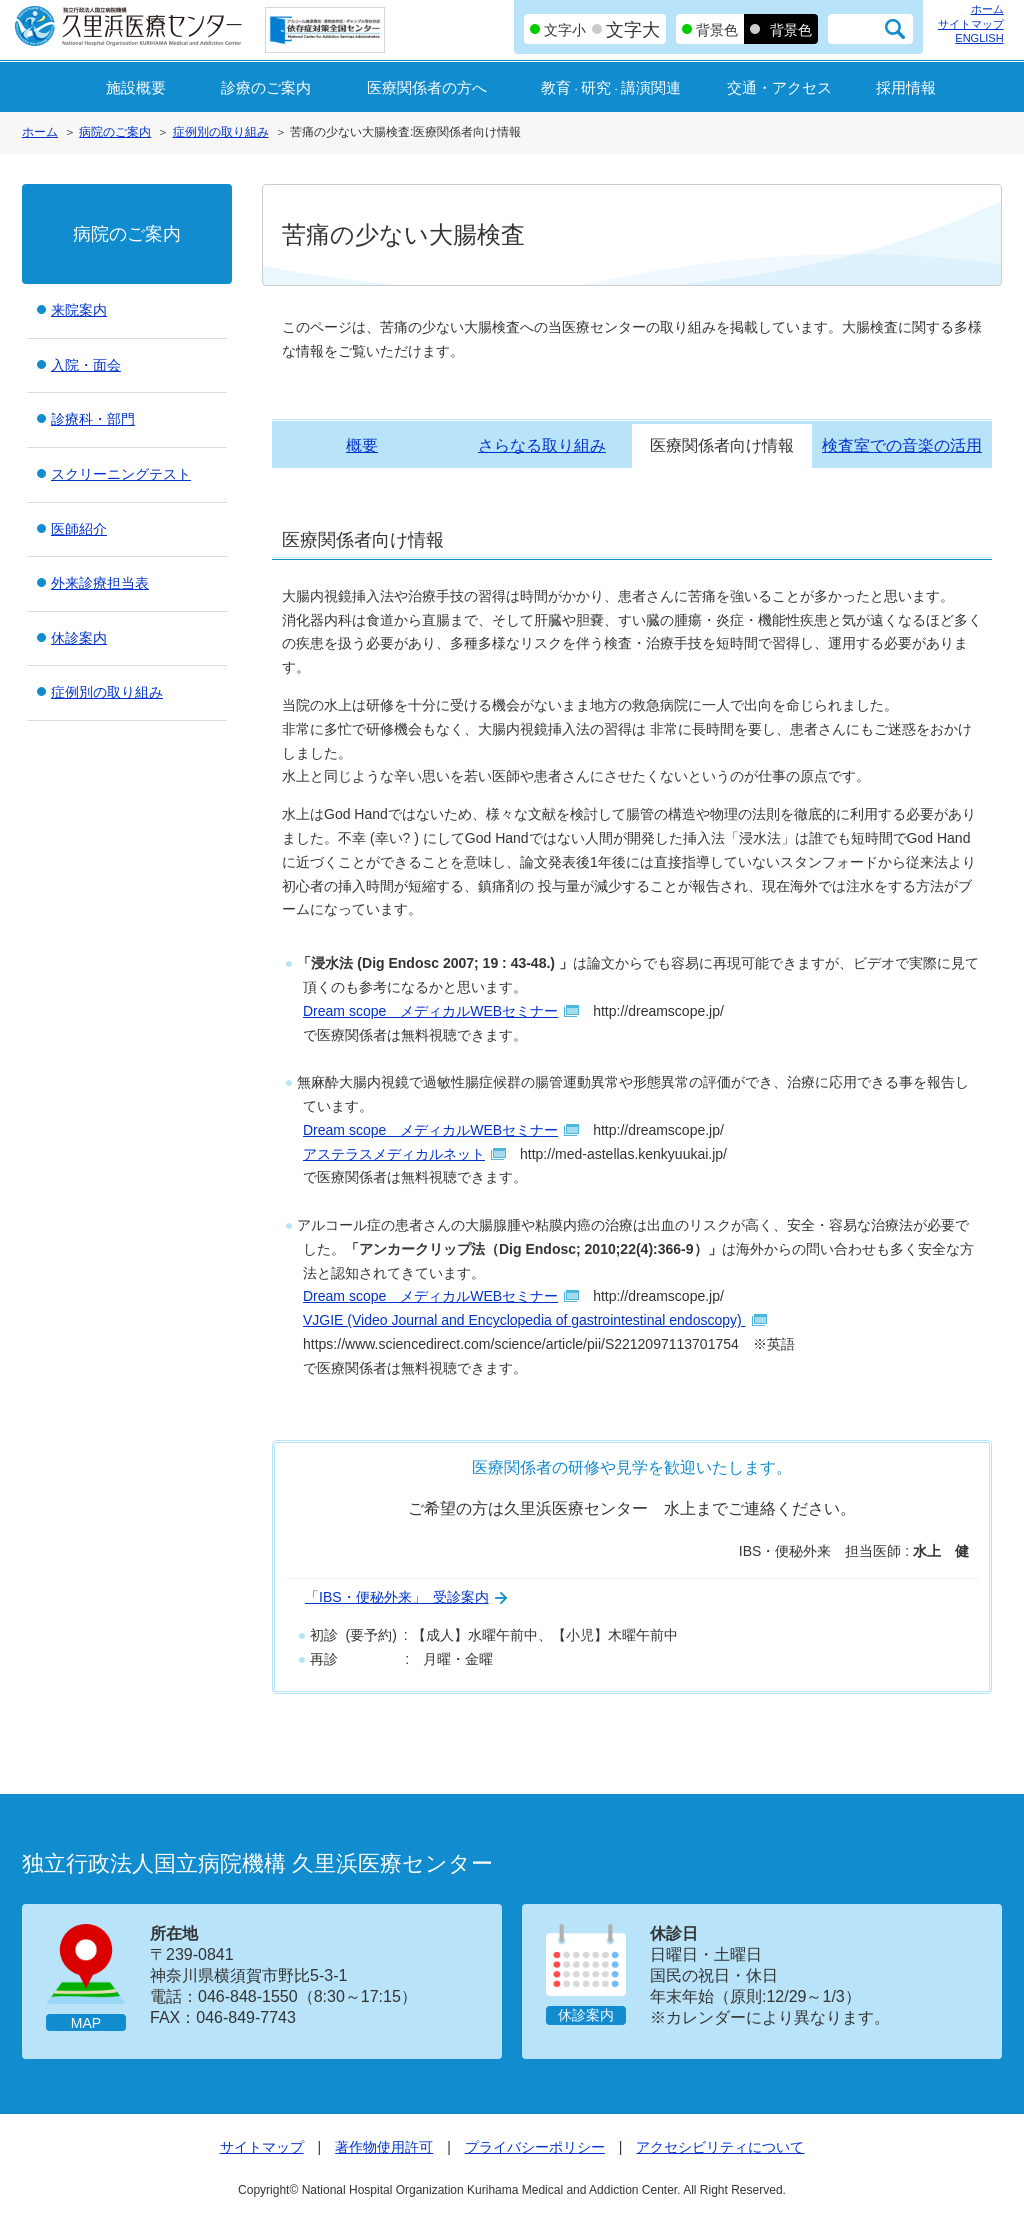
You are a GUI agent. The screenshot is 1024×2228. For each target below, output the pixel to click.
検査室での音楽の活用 (902, 445)
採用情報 (906, 87)
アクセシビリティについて (720, 2147)
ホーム (987, 9)
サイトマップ (971, 24)
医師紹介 (79, 529)
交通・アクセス (779, 87)
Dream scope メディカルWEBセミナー (430, 1011)
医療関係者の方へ (427, 87)
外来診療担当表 (100, 583)
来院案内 (79, 310)
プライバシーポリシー (535, 2147)
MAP (86, 2023)
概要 (362, 445)
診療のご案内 (266, 87)
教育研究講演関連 (611, 87)
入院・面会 (86, 365)
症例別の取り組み (221, 132)
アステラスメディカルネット (394, 1154)
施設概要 (136, 87)
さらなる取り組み (542, 445)
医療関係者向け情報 (722, 445)
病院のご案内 (115, 132)
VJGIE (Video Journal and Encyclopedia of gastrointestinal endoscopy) (524, 1320)
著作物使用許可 (384, 2147)
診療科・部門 (93, 419)
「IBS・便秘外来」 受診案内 (397, 1597)
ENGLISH (979, 38)
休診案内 (79, 638)
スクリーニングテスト (121, 474)
